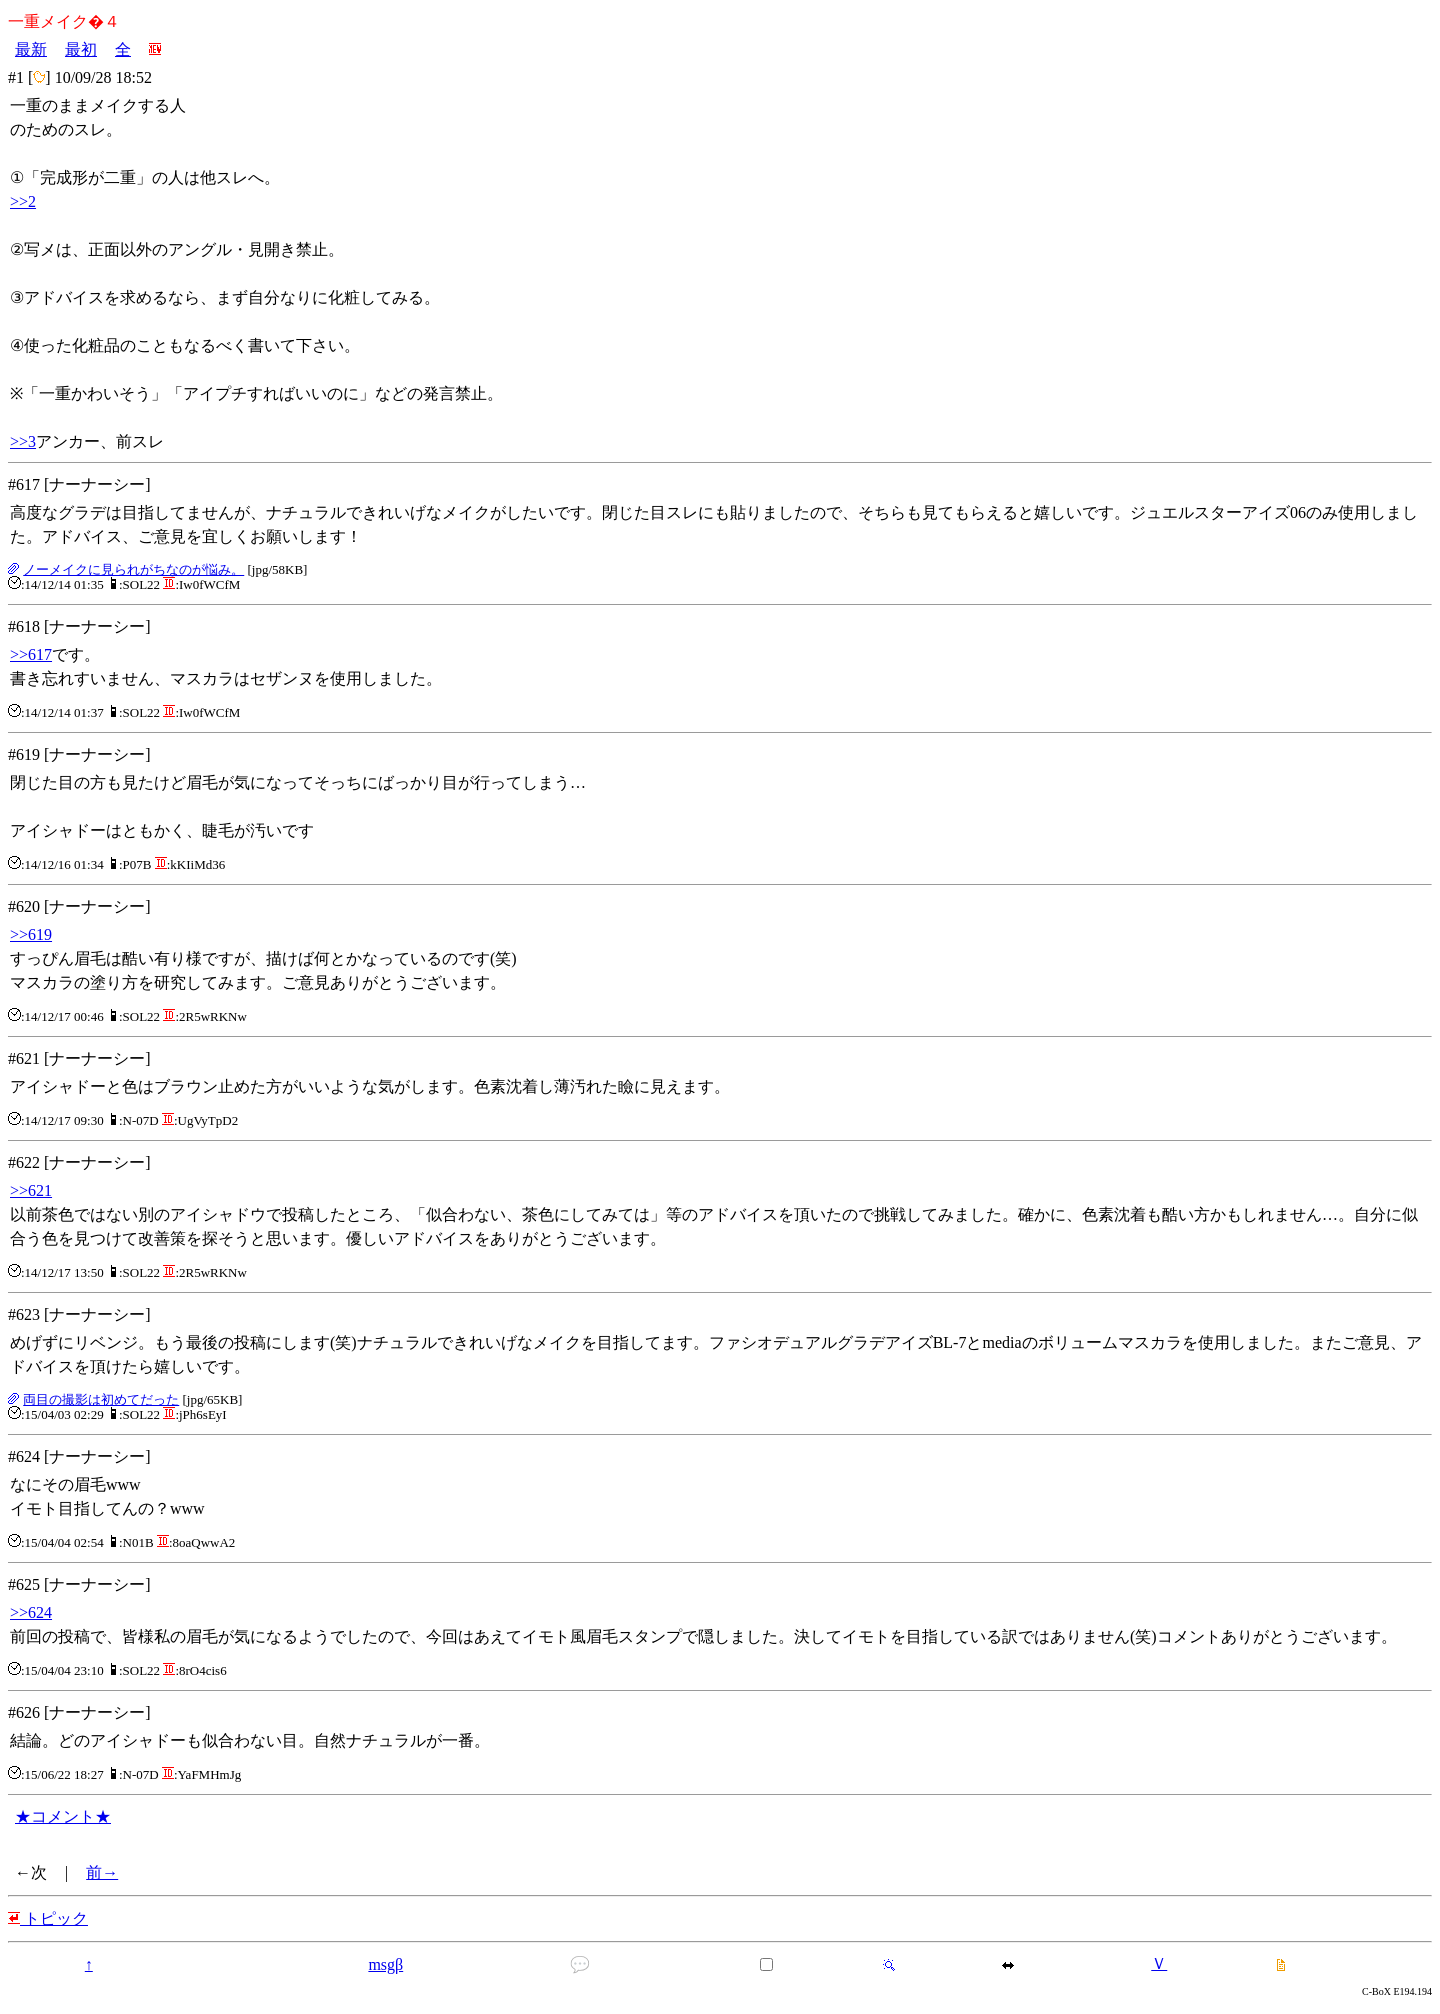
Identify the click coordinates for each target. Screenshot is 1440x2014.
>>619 (31, 934)
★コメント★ (63, 1816)
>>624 (31, 1612)
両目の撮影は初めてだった (101, 1399)
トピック (48, 1918)
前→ (102, 1872)
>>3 (23, 441)
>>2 (23, 201)
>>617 (31, 654)
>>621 (31, 1190)
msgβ (385, 1964)
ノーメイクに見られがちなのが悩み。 (133, 569)
